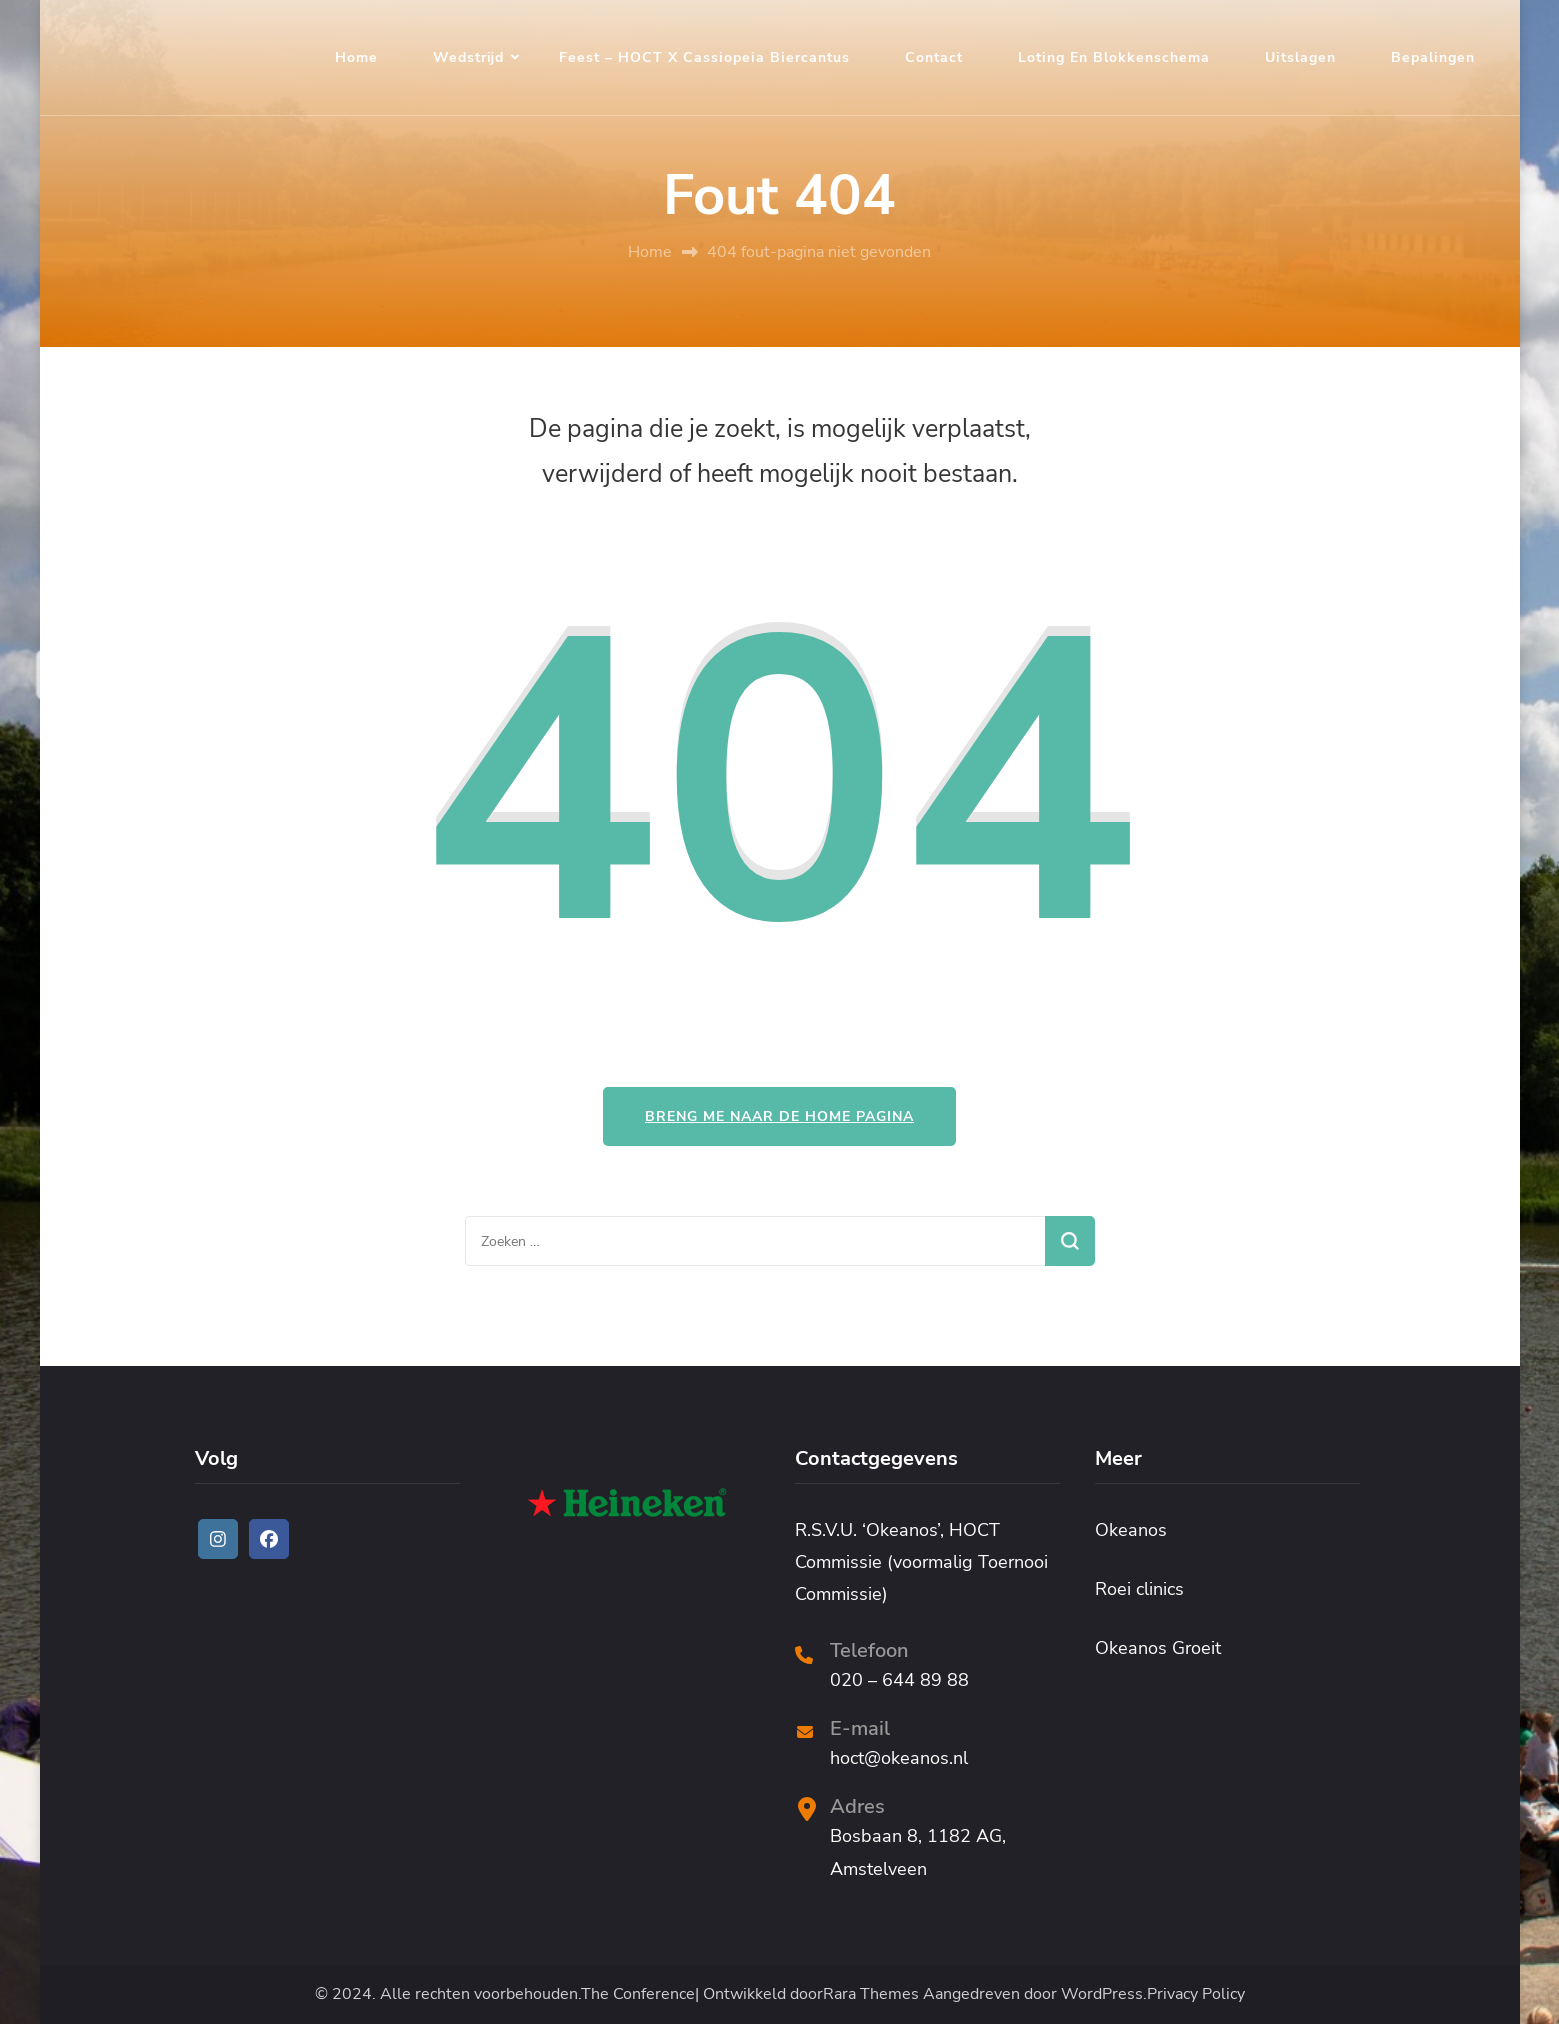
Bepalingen (1433, 57)
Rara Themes (871, 1994)
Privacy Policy (1196, 1994)
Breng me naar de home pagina (779, 1116)
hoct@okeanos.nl (899, 1758)
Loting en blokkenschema (1114, 57)
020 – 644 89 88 (899, 1680)
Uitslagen (1300, 57)
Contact (934, 57)
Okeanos (1131, 1530)
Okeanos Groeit (1158, 1648)
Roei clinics (1139, 1589)
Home (356, 57)
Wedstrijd (468, 57)
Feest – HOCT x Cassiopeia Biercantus (704, 57)
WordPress (1102, 1994)
